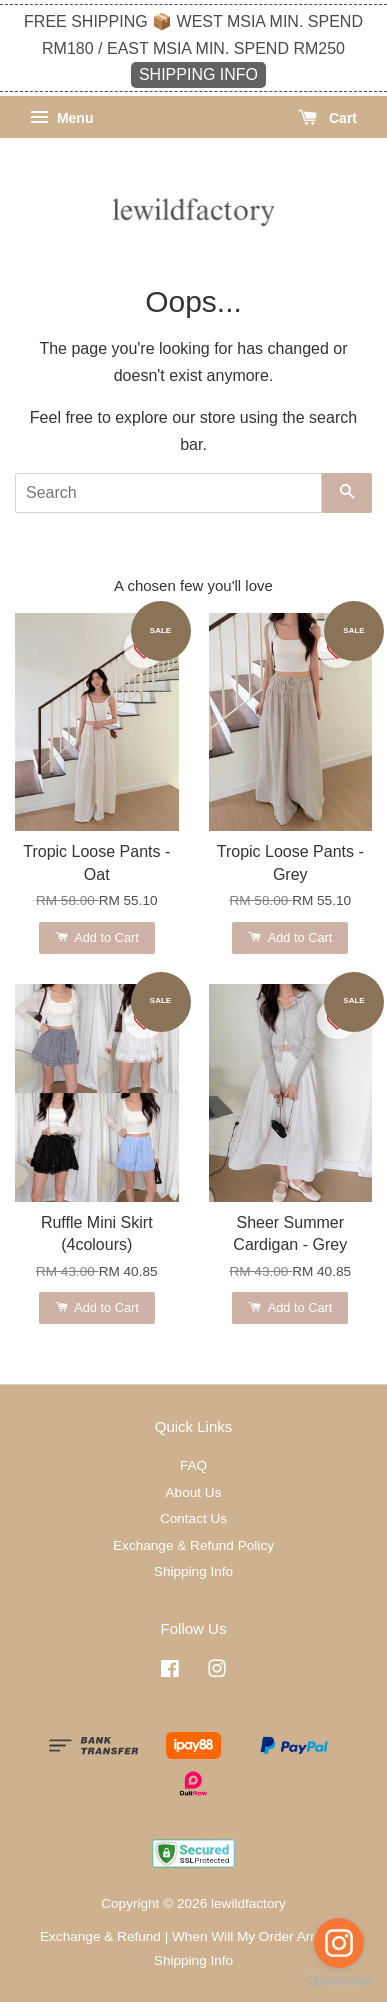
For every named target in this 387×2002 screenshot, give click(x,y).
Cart (327, 118)
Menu (61, 118)
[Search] (168, 493)
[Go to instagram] (339, 1943)
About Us (194, 1492)
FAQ (193, 1465)
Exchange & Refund (100, 1936)
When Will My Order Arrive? (256, 1936)
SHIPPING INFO (198, 74)
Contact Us (193, 1518)
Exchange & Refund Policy (193, 1545)
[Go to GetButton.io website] (339, 1981)
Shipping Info (193, 1571)
